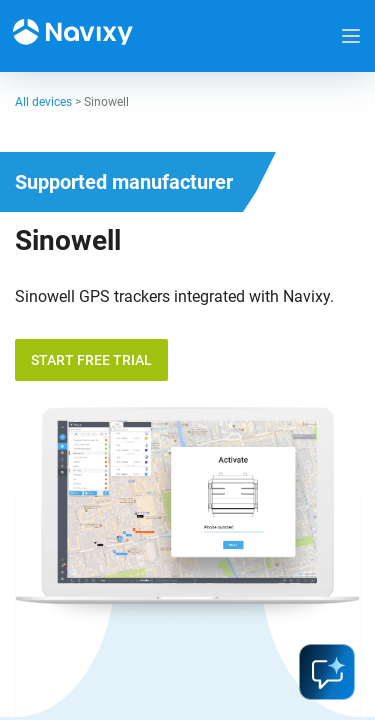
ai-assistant (327, 672)
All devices (43, 102)
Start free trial (91, 360)
